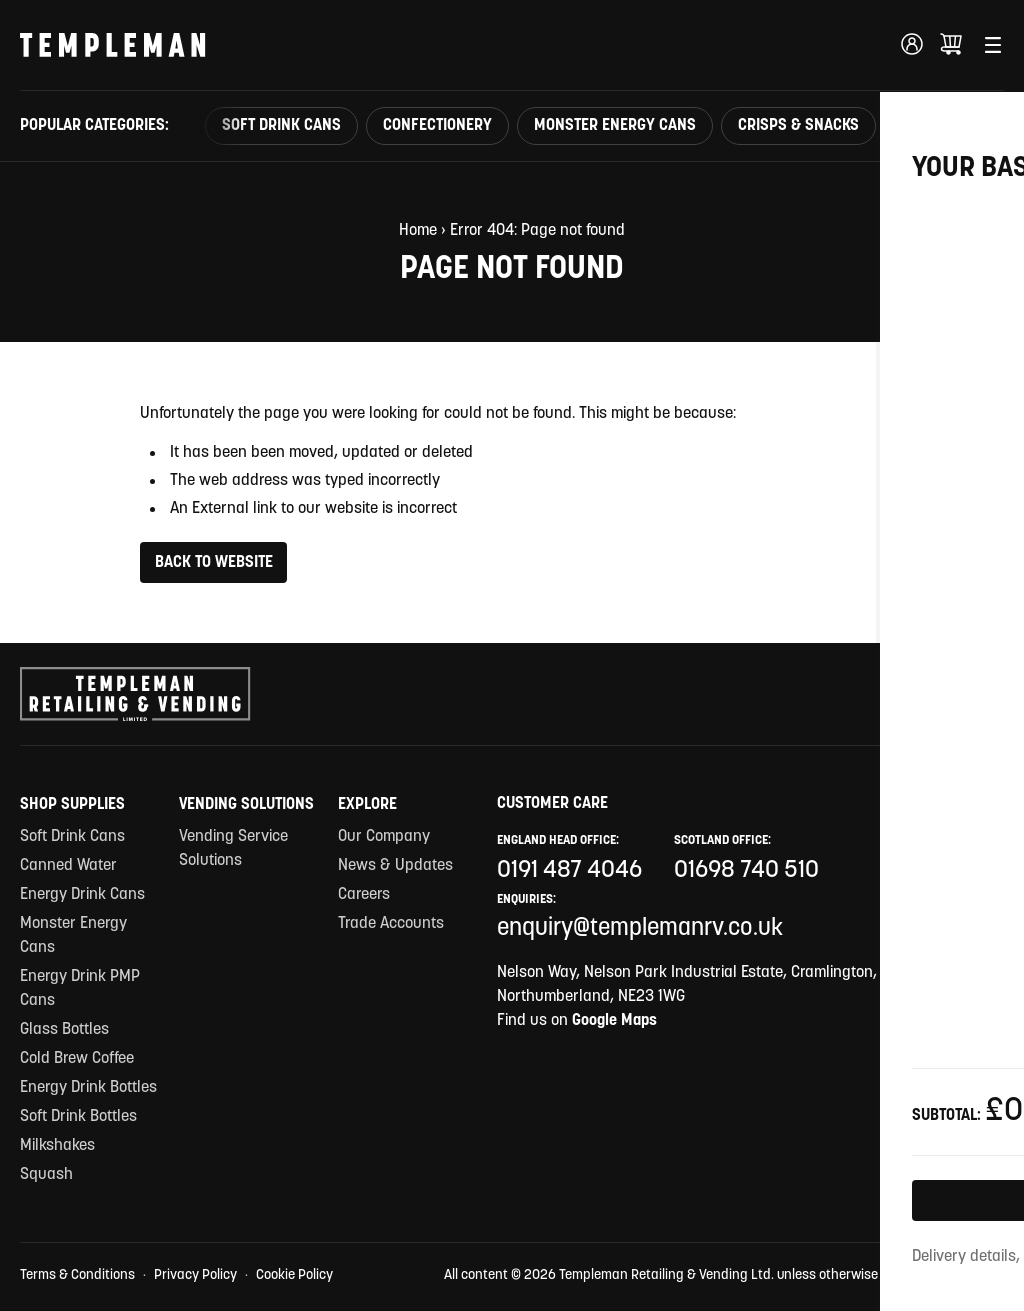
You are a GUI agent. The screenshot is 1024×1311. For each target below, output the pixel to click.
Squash (46, 1175)
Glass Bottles (64, 1030)
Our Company (384, 837)
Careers (364, 895)
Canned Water (68, 866)
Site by (966, 1276)
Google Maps (614, 1021)
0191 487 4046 (569, 871)
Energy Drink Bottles (88, 1088)
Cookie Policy (294, 1275)
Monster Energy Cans (615, 126)
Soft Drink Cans (281, 126)
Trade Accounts (391, 924)
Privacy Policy (195, 1275)
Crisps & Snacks (798, 126)
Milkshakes (57, 1146)
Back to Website (214, 563)
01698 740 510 (746, 871)
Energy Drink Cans (82, 895)
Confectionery (437, 126)
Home (418, 231)
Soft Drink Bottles (78, 1117)
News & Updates (395, 866)
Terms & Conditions (77, 1275)
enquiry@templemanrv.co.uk (640, 929)
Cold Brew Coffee (77, 1059)
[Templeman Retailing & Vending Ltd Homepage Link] (113, 45)
